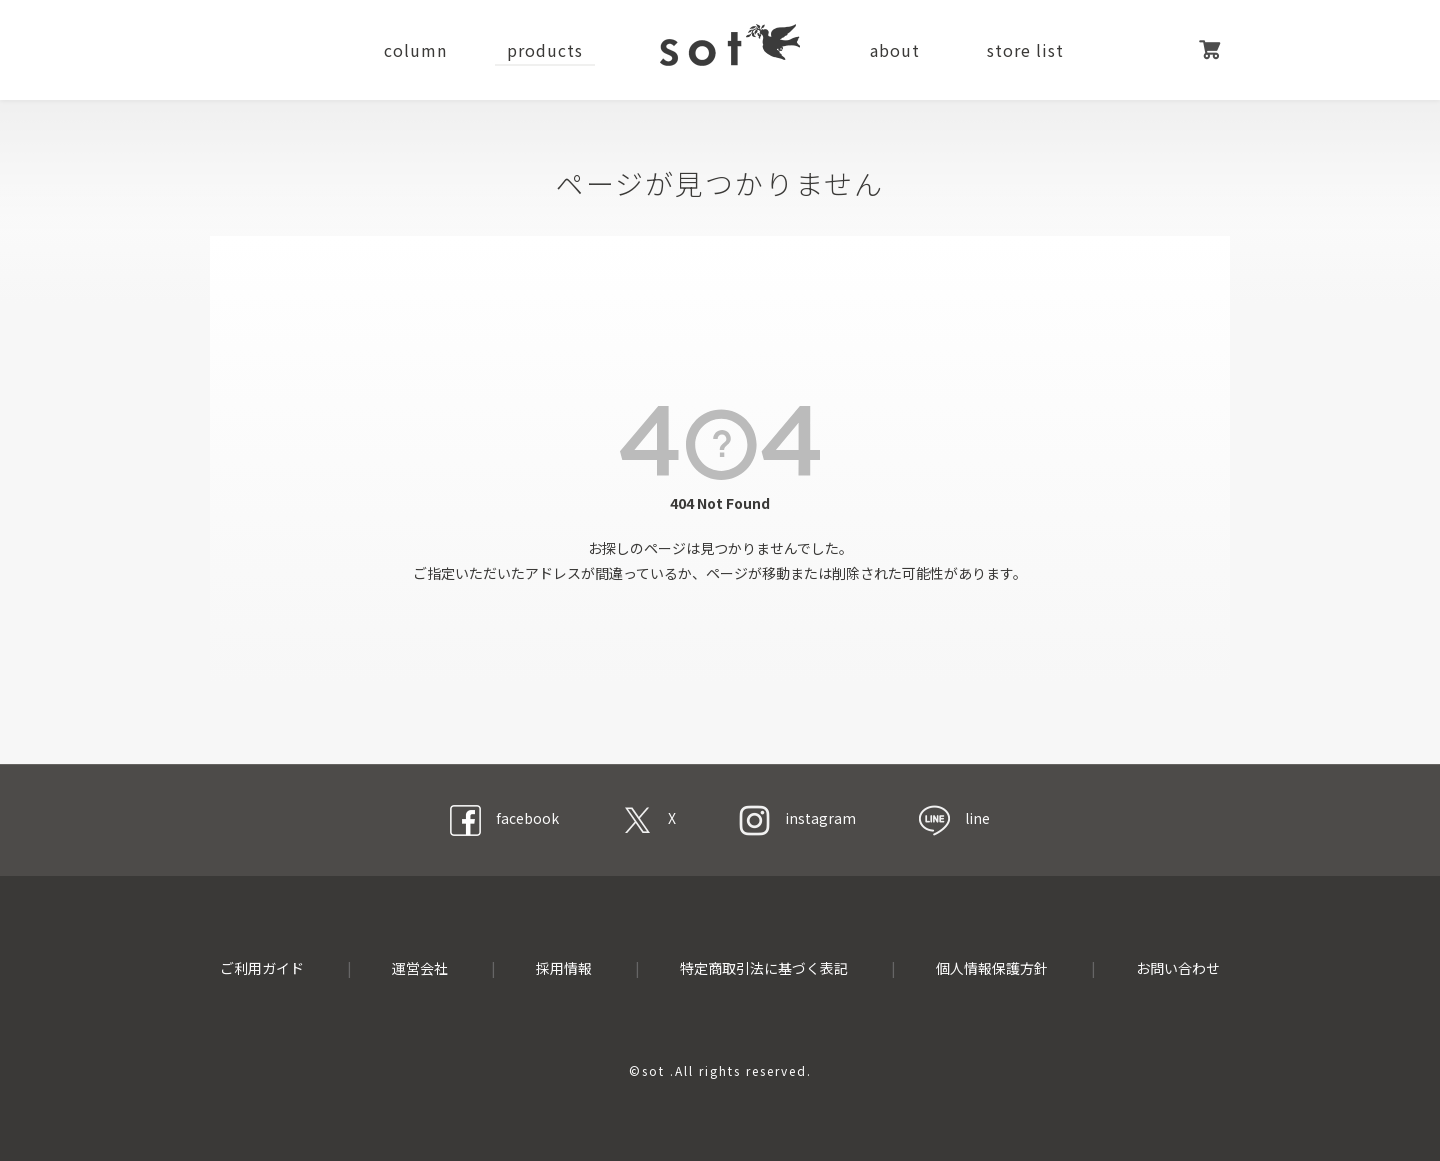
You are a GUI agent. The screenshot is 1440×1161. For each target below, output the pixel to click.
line (954, 818)
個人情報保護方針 (992, 968)
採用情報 (564, 968)
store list (1025, 50)
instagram (797, 818)
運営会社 (420, 968)
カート (1210, 50)
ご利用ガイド (262, 968)
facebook (504, 818)
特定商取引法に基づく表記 (764, 968)
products (545, 50)
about (895, 50)
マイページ (1160, 50)
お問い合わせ (1178, 968)
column (415, 50)
